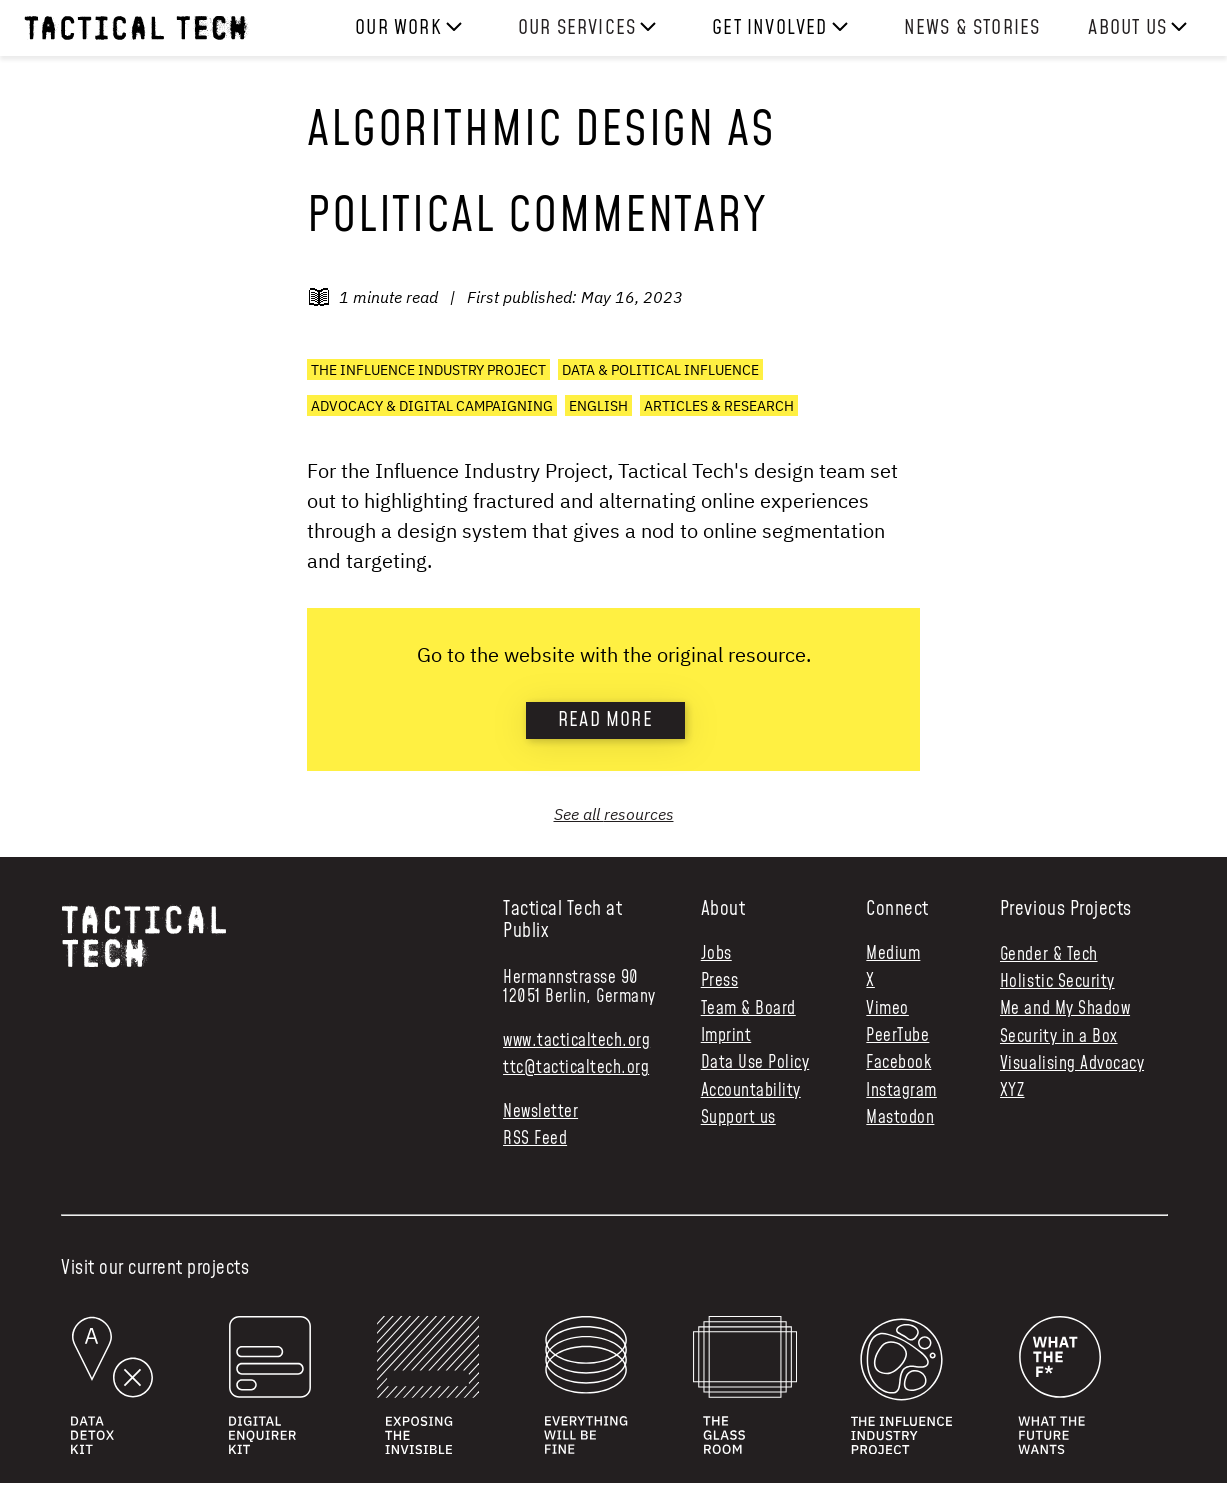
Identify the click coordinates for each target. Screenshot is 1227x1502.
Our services (577, 28)
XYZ (1012, 1091)
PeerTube (897, 1036)
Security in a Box (1059, 1037)
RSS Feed (535, 1139)
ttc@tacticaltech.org (576, 1068)
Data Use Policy (755, 1063)
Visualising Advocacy (1072, 1064)
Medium (893, 954)
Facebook (898, 1063)
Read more (605, 720)
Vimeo (887, 1009)
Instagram (901, 1091)
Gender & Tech (1049, 955)
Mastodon (900, 1118)
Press (720, 981)
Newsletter (540, 1112)
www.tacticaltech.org (576, 1041)
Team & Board (748, 1009)
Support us (738, 1118)
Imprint (726, 1036)
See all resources (614, 814)
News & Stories (972, 28)
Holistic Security (1057, 982)
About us (1127, 28)
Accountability (751, 1091)
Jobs (716, 954)
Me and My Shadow (1065, 1009)
